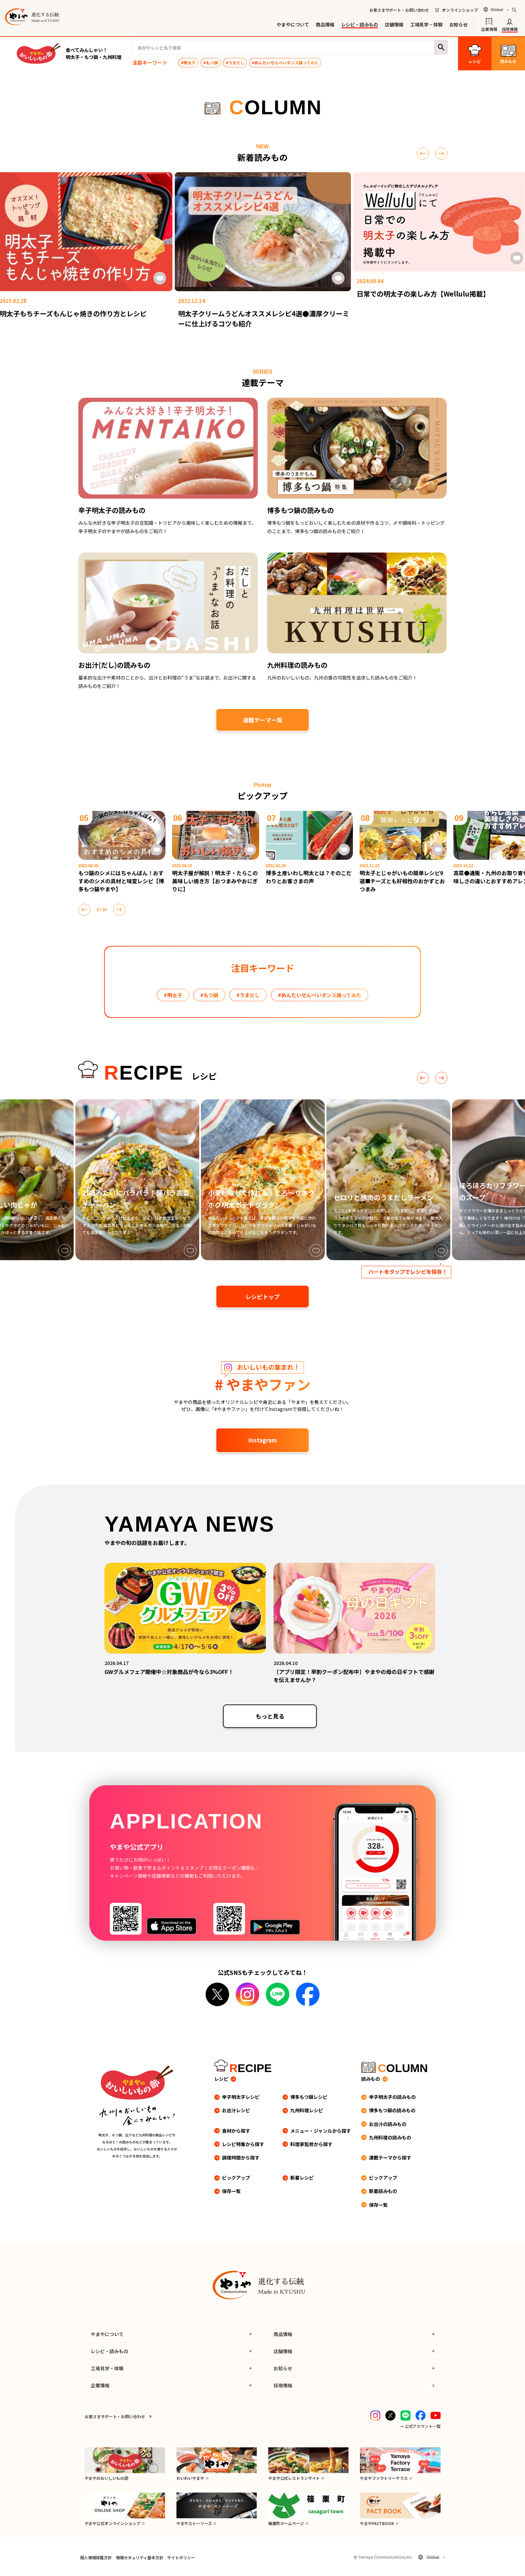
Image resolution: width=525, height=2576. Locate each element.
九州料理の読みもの (390, 2137)
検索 (441, 47)
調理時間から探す (240, 2157)
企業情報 (489, 28)
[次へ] (441, 153)
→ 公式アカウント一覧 (420, 2426)
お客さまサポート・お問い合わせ (399, 10)
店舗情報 (394, 24)
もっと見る (270, 1716)
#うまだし (235, 62)
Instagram (262, 1440)
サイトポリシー (181, 2557)
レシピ (221, 2078)
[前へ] (423, 153)
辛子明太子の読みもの (392, 2097)
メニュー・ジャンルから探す (320, 2130)
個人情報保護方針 (96, 2557)
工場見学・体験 (426, 24)
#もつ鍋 (210, 62)
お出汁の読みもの (387, 2124)
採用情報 (510, 28)
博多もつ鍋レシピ (308, 2097)
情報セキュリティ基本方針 (139, 2557)
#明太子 (188, 62)
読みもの (370, 2078)
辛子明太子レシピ (240, 2097)
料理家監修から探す (311, 2144)
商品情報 (325, 24)
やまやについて (293, 24)
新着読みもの (383, 2191)
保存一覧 (231, 2191)
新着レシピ (302, 2177)
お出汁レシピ (236, 2110)
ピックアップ (236, 2177)
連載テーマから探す (390, 2157)
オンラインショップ (460, 10)
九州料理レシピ (306, 2110)
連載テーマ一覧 (263, 720)
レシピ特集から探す (243, 2144)
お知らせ (458, 24)
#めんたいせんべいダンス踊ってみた (285, 62)
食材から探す (236, 2130)
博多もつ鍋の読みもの (392, 2110)
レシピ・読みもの (359, 24)
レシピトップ (262, 1296)
